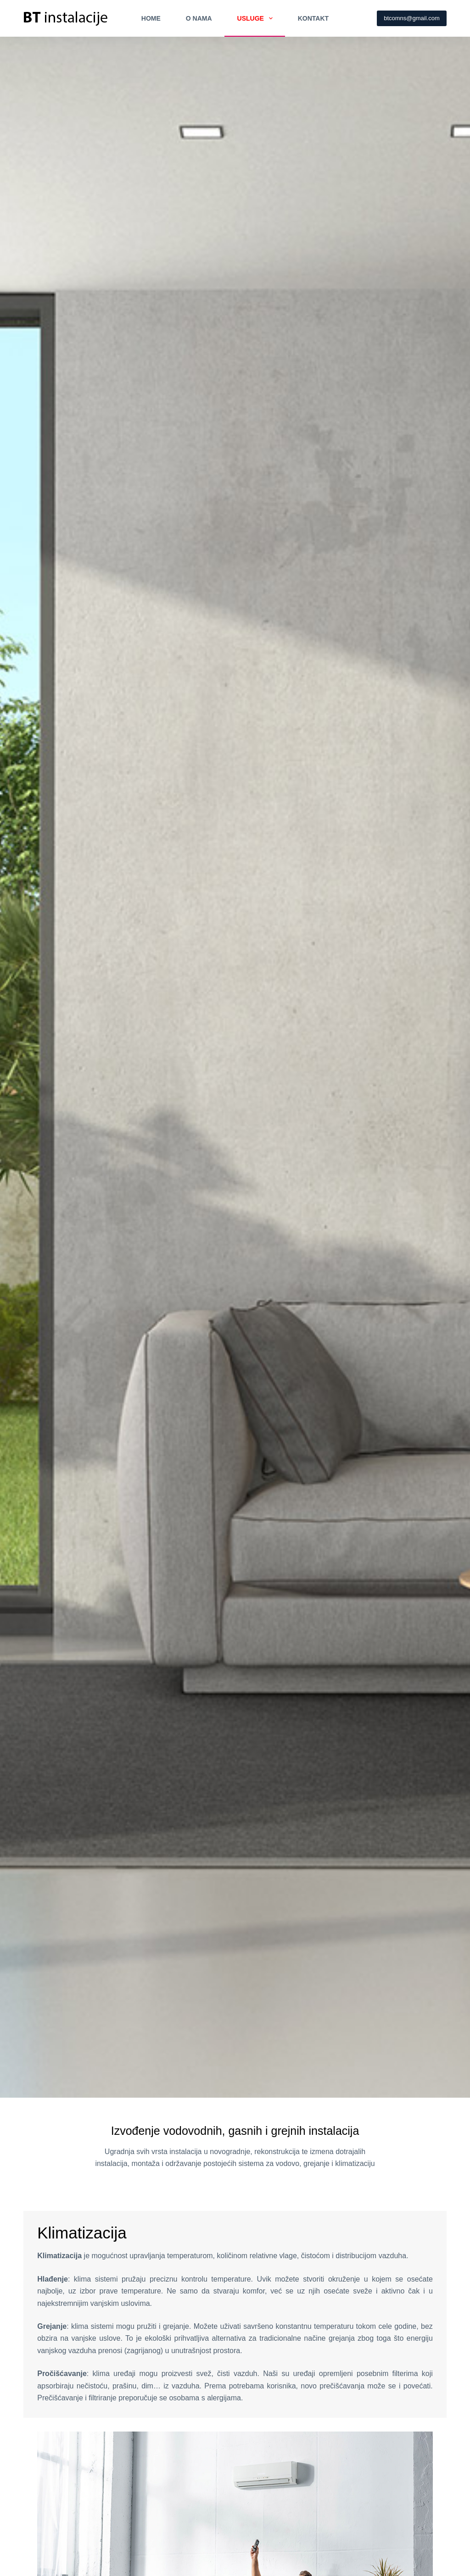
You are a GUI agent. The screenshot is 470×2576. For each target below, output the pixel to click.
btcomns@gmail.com (412, 18)
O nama (199, 18)
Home (151, 18)
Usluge (256, 18)
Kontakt (313, 18)
